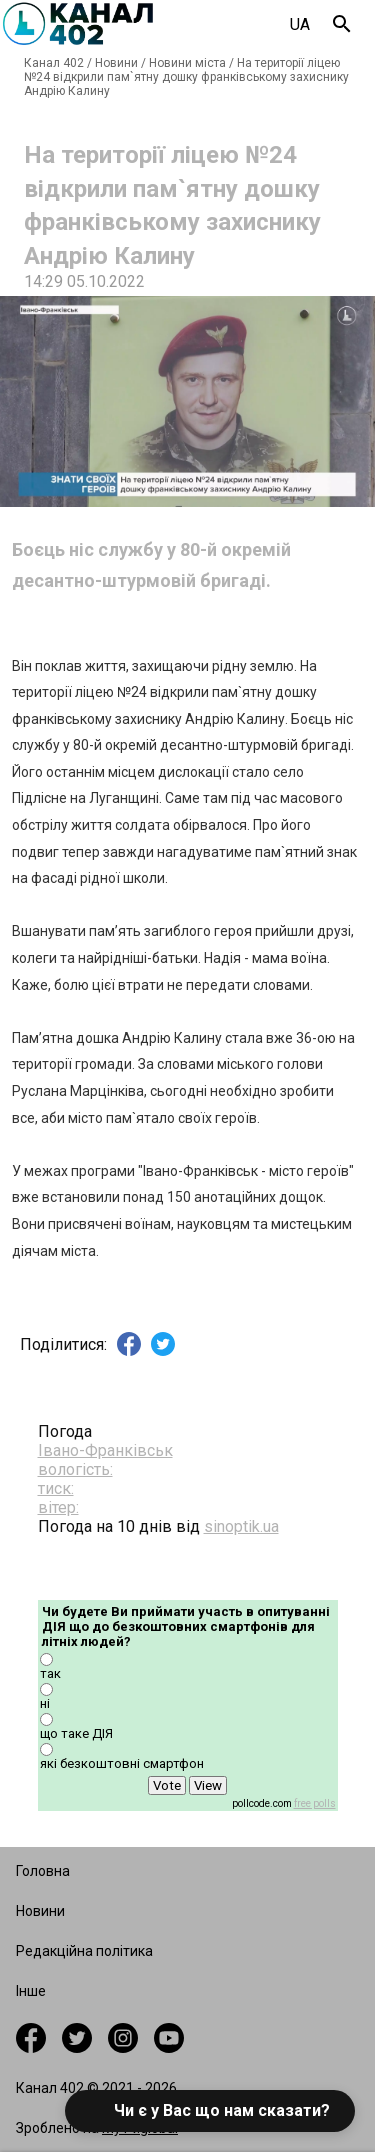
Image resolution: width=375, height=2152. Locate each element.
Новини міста (187, 63)
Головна (43, 1871)
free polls (315, 1803)
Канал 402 (54, 63)
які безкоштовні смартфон (122, 1763)
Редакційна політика (84, 1951)
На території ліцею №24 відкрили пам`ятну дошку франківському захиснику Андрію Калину (186, 77)
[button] (210, 2111)
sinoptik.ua (241, 1526)
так (50, 1673)
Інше (31, 1991)
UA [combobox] (300, 24)
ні (45, 1703)
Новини (116, 63)
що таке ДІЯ (76, 1733)
